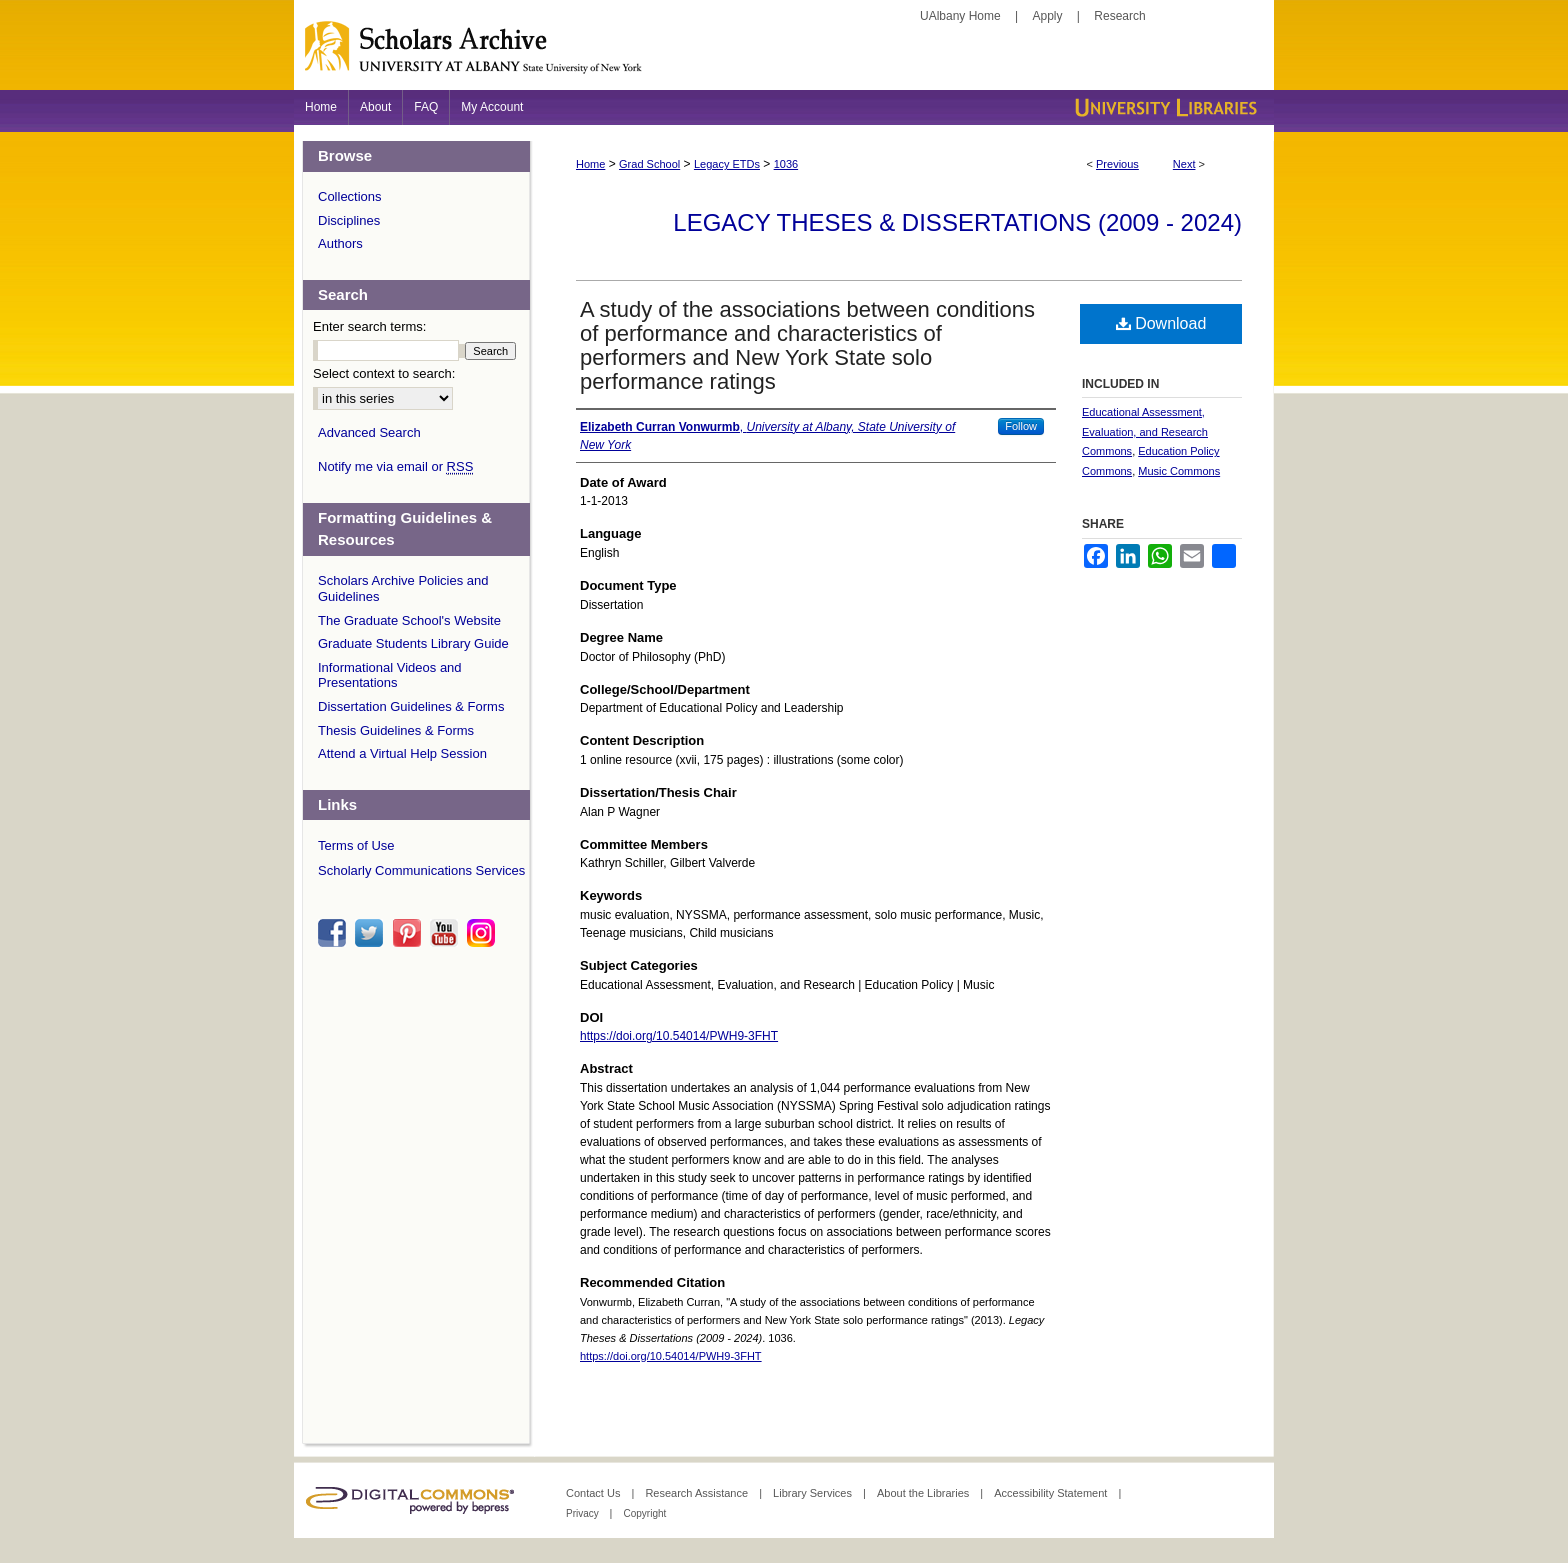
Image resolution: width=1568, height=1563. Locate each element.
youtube (447, 933)
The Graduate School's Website (409, 620)
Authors (340, 243)
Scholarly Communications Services (421, 870)
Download (1161, 323)
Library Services (814, 1493)
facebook (335, 933)
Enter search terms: (369, 326)
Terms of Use (356, 845)
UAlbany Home (960, 16)
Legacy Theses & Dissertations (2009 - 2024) (957, 222)
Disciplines (349, 220)
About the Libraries (924, 1493)
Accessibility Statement (1052, 1493)
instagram (484, 933)
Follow (1021, 426)
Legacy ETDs (727, 164)
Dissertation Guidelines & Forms (411, 706)
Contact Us (594, 1493)
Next (1184, 164)
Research (1119, 16)
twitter (372, 933)
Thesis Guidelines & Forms (396, 730)
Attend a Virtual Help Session (402, 753)
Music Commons (1179, 471)
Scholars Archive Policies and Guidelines (403, 588)
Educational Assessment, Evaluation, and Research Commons (1145, 432)
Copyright (644, 1513)
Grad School (649, 164)
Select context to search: (384, 373)
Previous (1117, 164)
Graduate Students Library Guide (413, 643)
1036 (786, 164)
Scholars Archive (784, 55)
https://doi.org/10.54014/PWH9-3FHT (679, 1036)
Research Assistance (698, 1493)
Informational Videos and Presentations (390, 675)
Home (590, 164)
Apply (1048, 16)
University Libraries (1164, 107)
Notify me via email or (395, 467)
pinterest (410, 933)
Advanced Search (369, 432)
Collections (350, 196)
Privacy (584, 1513)
